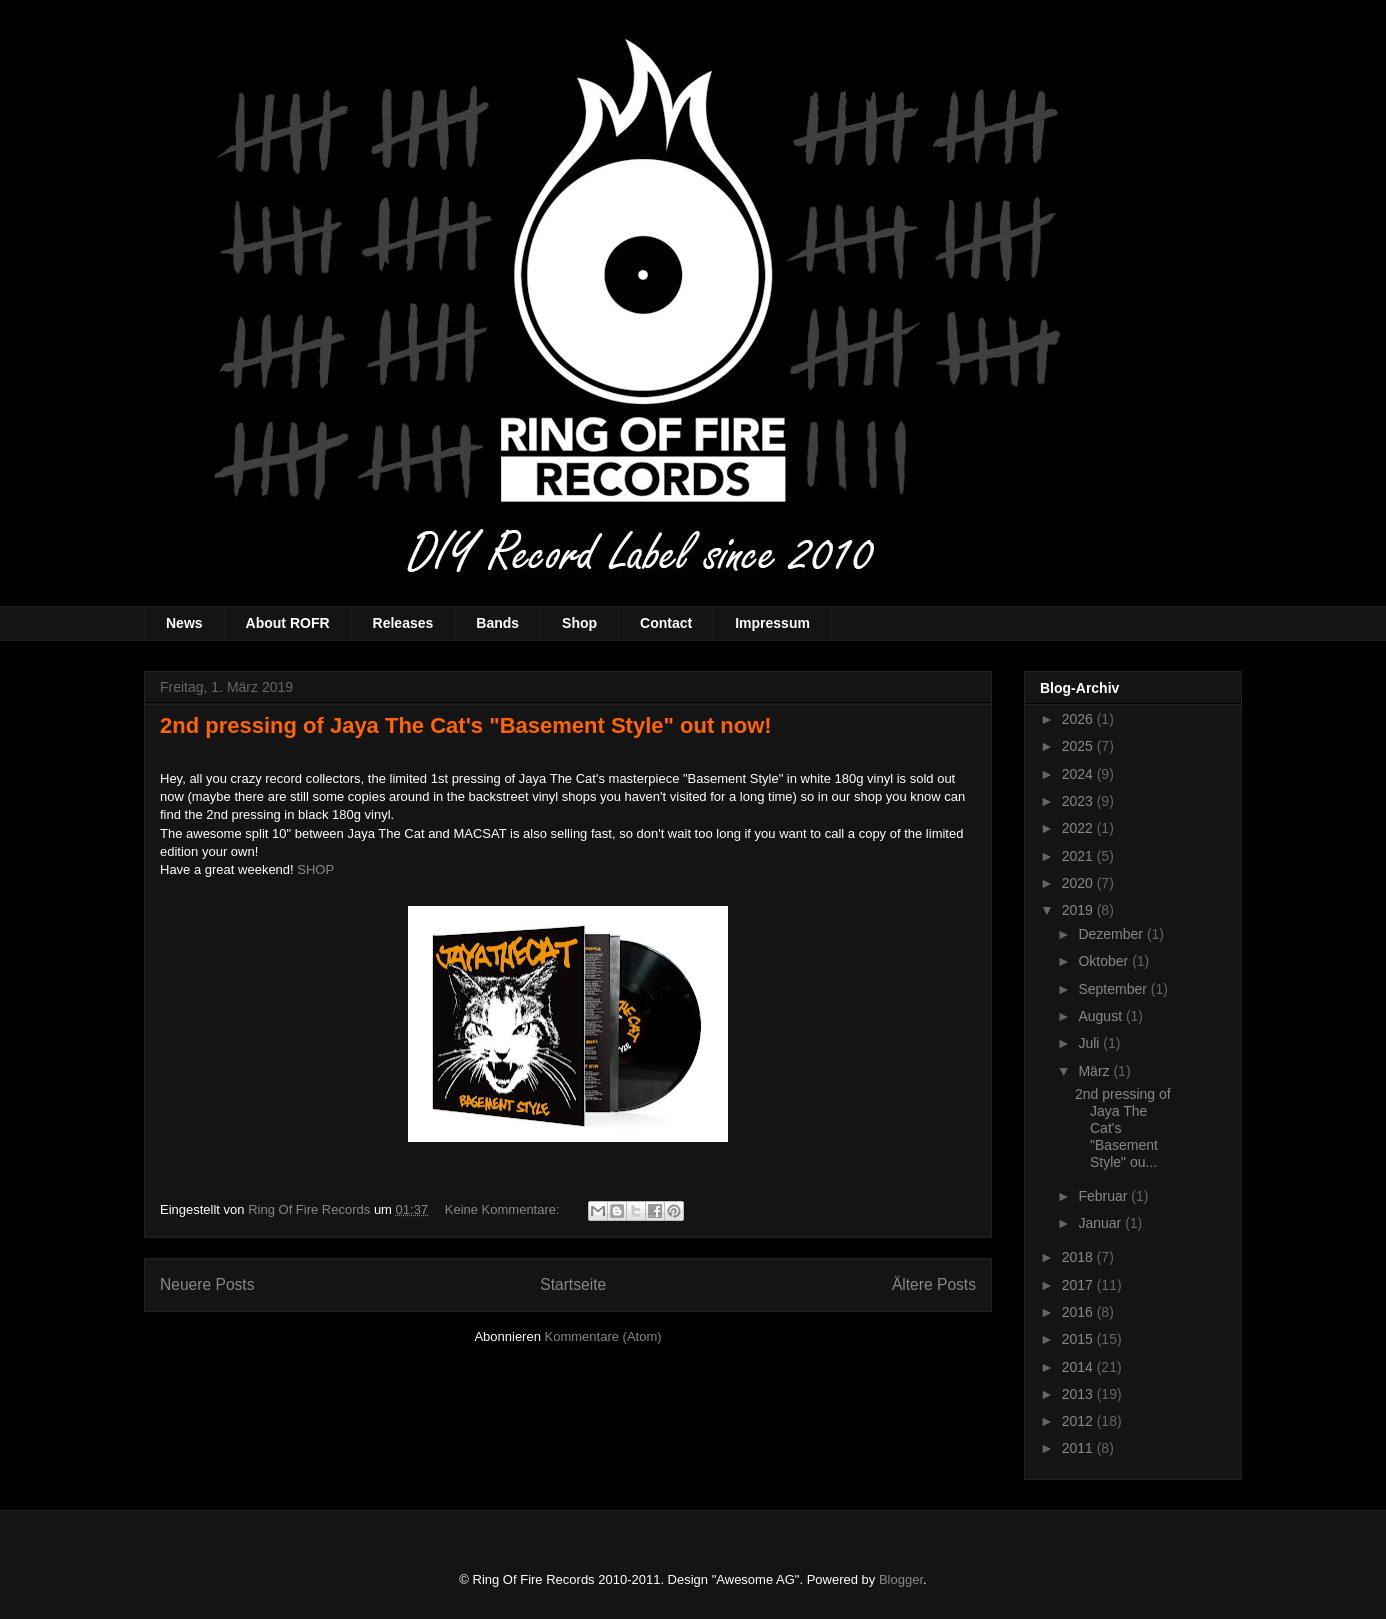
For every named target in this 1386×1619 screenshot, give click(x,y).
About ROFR (288, 623)
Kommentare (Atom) (603, 1336)
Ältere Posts (934, 1284)
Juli (1090, 1043)
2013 (1079, 1394)
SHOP (315, 869)
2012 (1079, 1421)
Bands (497, 623)
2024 (1079, 774)
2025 (1079, 746)
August (1101, 1016)
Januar (1101, 1223)
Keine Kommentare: (504, 1209)
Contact (666, 623)
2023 (1079, 801)
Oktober (1105, 961)
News (184, 623)
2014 (1079, 1367)
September (1114, 989)
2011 (1079, 1448)
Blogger (901, 1579)
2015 (1079, 1339)
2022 (1079, 828)
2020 (1079, 883)
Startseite (573, 1284)
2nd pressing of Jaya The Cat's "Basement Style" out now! (466, 725)
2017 (1079, 1285)
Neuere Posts (207, 1284)
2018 (1079, 1257)
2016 (1079, 1312)
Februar (1104, 1196)
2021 (1079, 856)
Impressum (772, 623)
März (1095, 1071)
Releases (403, 623)
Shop (579, 623)
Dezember (1112, 934)
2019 (1079, 910)
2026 (1079, 719)
